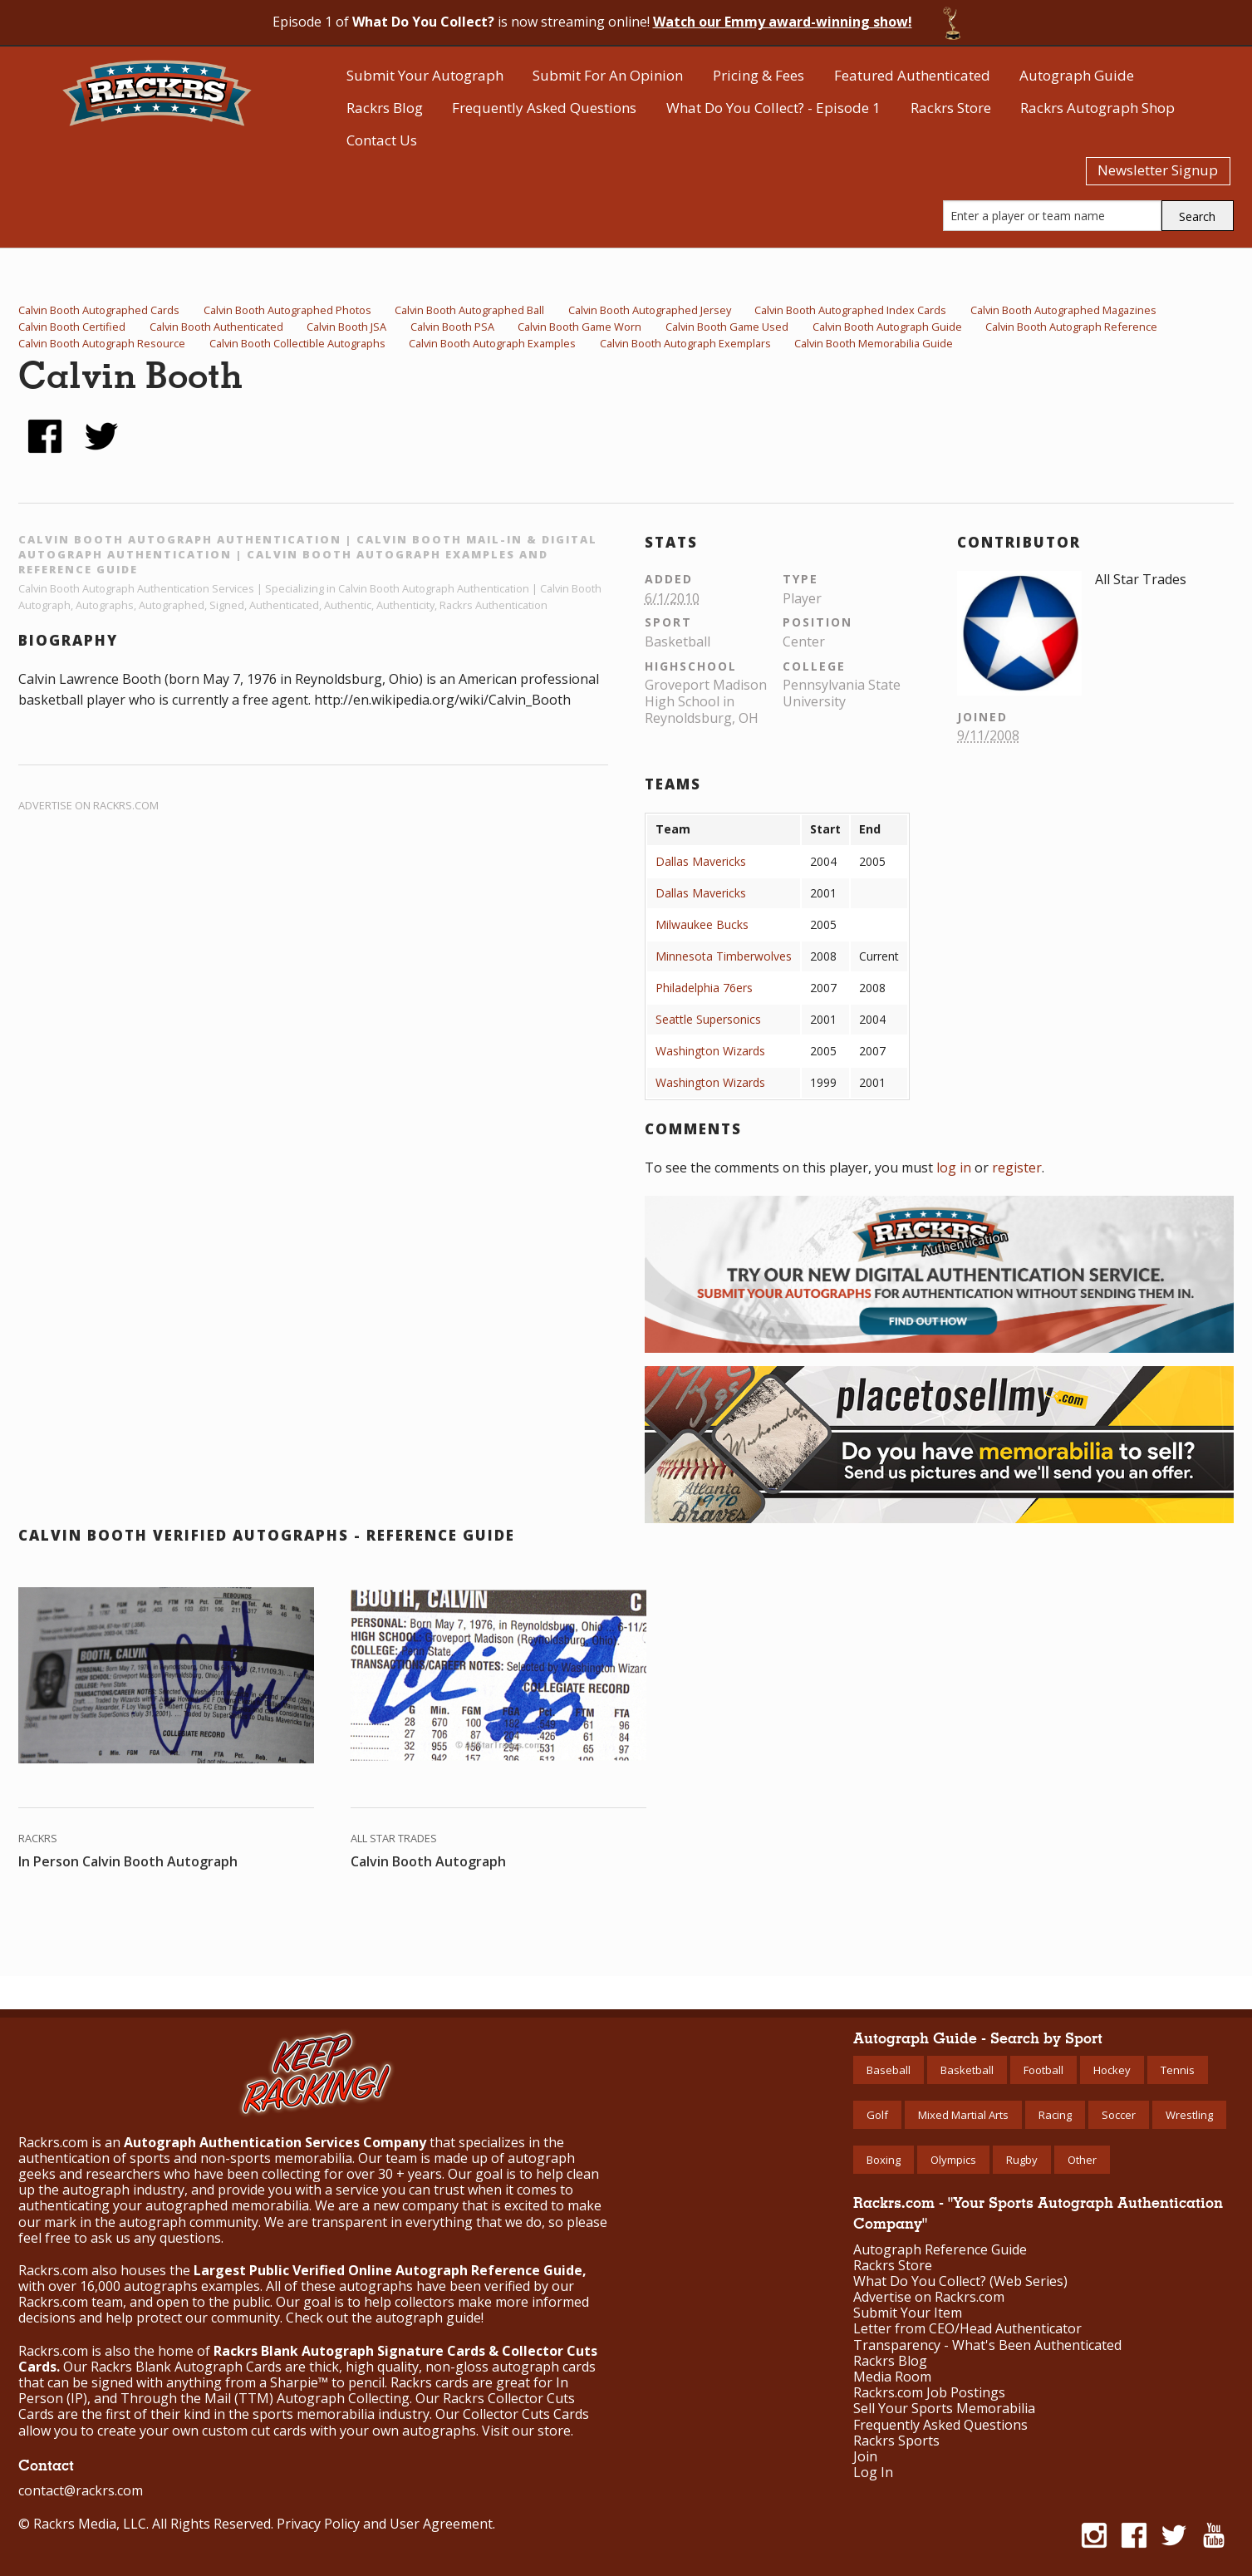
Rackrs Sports (896, 2441)
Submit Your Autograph (424, 75)
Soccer (1119, 2114)
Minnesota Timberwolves (723, 956)
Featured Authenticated (912, 75)
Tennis (1178, 2069)
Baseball (889, 2069)
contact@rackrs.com (80, 2490)
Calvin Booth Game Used (726, 326)
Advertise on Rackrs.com (88, 805)
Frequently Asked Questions (544, 107)
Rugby (1022, 2159)
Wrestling (1189, 2114)
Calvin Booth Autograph (428, 1861)
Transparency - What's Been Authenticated (987, 2345)
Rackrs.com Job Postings (929, 2393)
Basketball (967, 2069)
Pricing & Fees (758, 75)
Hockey (1112, 2069)
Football (1043, 2069)
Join (865, 2457)
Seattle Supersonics (708, 1019)
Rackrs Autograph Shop (1097, 107)
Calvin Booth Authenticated (216, 326)
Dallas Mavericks (700, 861)
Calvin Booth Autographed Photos (287, 309)
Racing (1055, 2114)
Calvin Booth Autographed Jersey (649, 309)
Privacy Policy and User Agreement (385, 2524)
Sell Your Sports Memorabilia (944, 2408)
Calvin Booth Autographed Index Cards (850, 309)
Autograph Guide (1076, 75)
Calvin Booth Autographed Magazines (1063, 309)
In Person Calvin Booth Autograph (128, 1861)
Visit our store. (527, 2430)
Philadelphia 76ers (704, 987)
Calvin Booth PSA (452, 326)
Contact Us (381, 140)
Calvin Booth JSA (346, 326)
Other (1082, 2159)
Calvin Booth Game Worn (579, 326)
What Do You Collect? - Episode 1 (773, 107)
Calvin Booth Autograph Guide (887, 326)
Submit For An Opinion (608, 75)
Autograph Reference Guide (940, 2250)
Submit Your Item (907, 2313)
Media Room (892, 2377)
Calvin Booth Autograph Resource (101, 343)
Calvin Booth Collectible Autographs (297, 343)
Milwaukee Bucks (702, 924)
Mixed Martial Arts (963, 2114)
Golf (877, 2114)
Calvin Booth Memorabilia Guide (873, 343)
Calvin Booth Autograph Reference (1071, 326)
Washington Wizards (710, 1051)
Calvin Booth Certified (71, 326)
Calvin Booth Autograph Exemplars (685, 343)
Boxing (884, 2159)
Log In (873, 2472)
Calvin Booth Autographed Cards (98, 309)
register (1017, 1167)
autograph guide (428, 2317)
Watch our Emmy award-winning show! (782, 21)
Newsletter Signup (1157, 169)
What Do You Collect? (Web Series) (960, 2281)
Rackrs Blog (384, 107)
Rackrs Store (951, 107)
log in (953, 1167)
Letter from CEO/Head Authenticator (967, 2329)
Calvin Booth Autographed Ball (469, 309)
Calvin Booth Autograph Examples (492, 343)
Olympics (953, 2159)
